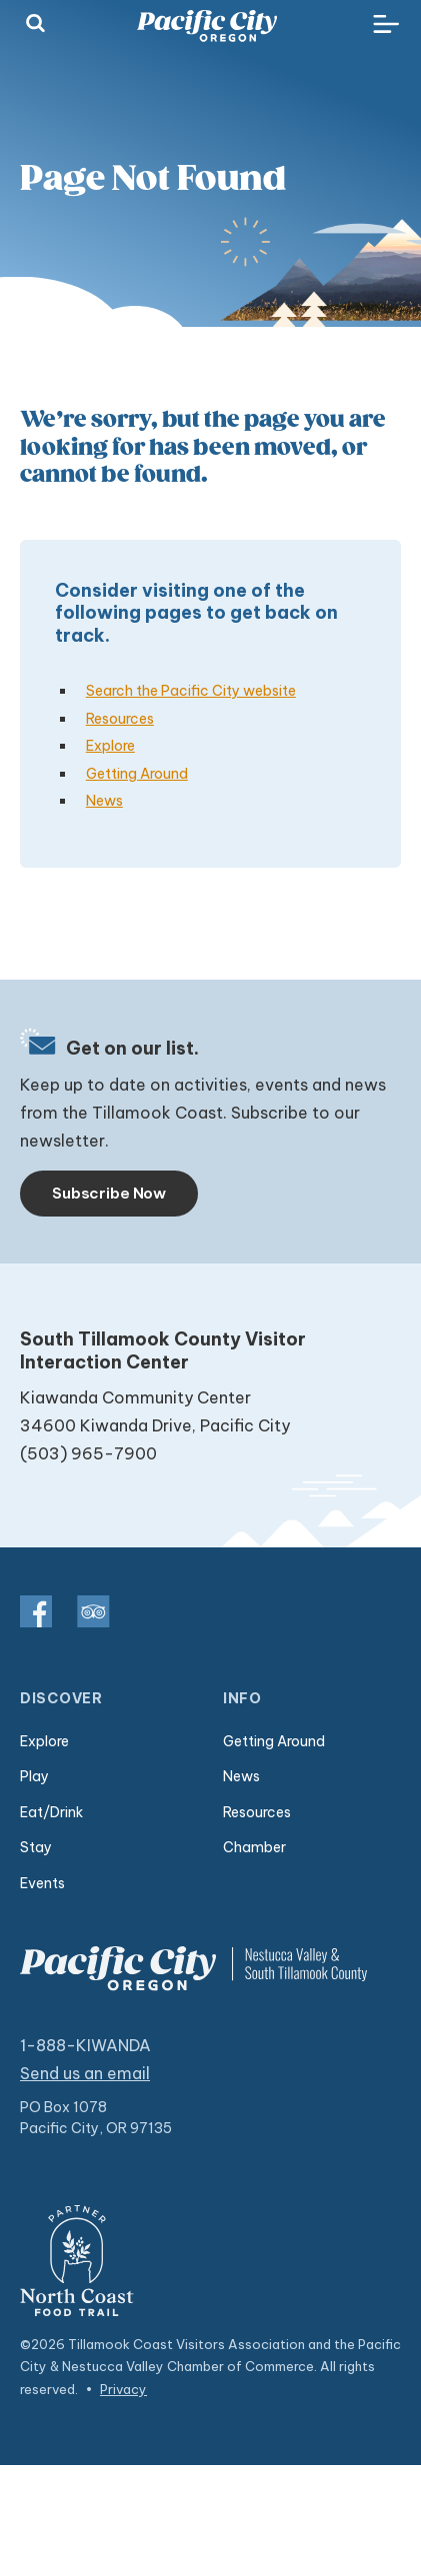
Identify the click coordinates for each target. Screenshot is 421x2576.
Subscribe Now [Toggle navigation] (109, 1193)
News (104, 801)
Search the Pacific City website (191, 691)
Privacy (123, 2389)
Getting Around (137, 774)
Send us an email (85, 2073)
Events (42, 1883)
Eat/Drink (51, 1812)
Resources (120, 719)
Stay (36, 1847)
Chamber (254, 1847)
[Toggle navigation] (386, 25)
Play (34, 1776)
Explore (110, 746)
